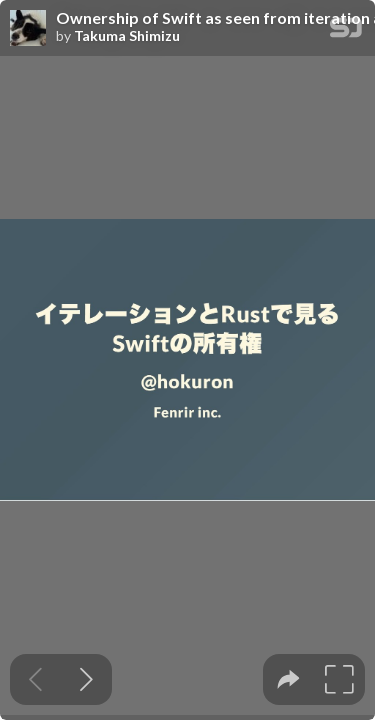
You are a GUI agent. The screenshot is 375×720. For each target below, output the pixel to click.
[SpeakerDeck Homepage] (346, 31)
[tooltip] (288, 679)
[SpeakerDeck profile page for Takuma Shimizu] (28, 29)
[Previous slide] (35, 679)
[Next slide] (86, 679)
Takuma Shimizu (127, 36)
